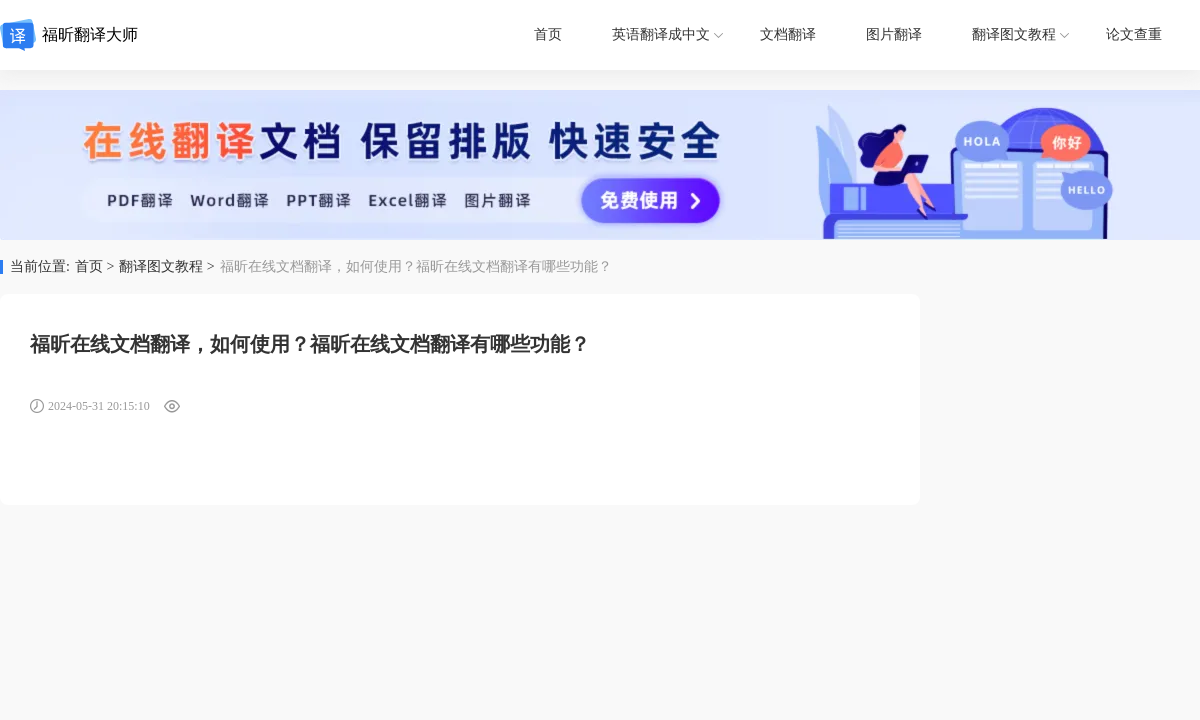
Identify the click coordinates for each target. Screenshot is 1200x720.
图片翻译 (894, 34)
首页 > (94, 267)
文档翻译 (788, 34)
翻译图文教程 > (166, 267)
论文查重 (1134, 34)
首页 (548, 34)
